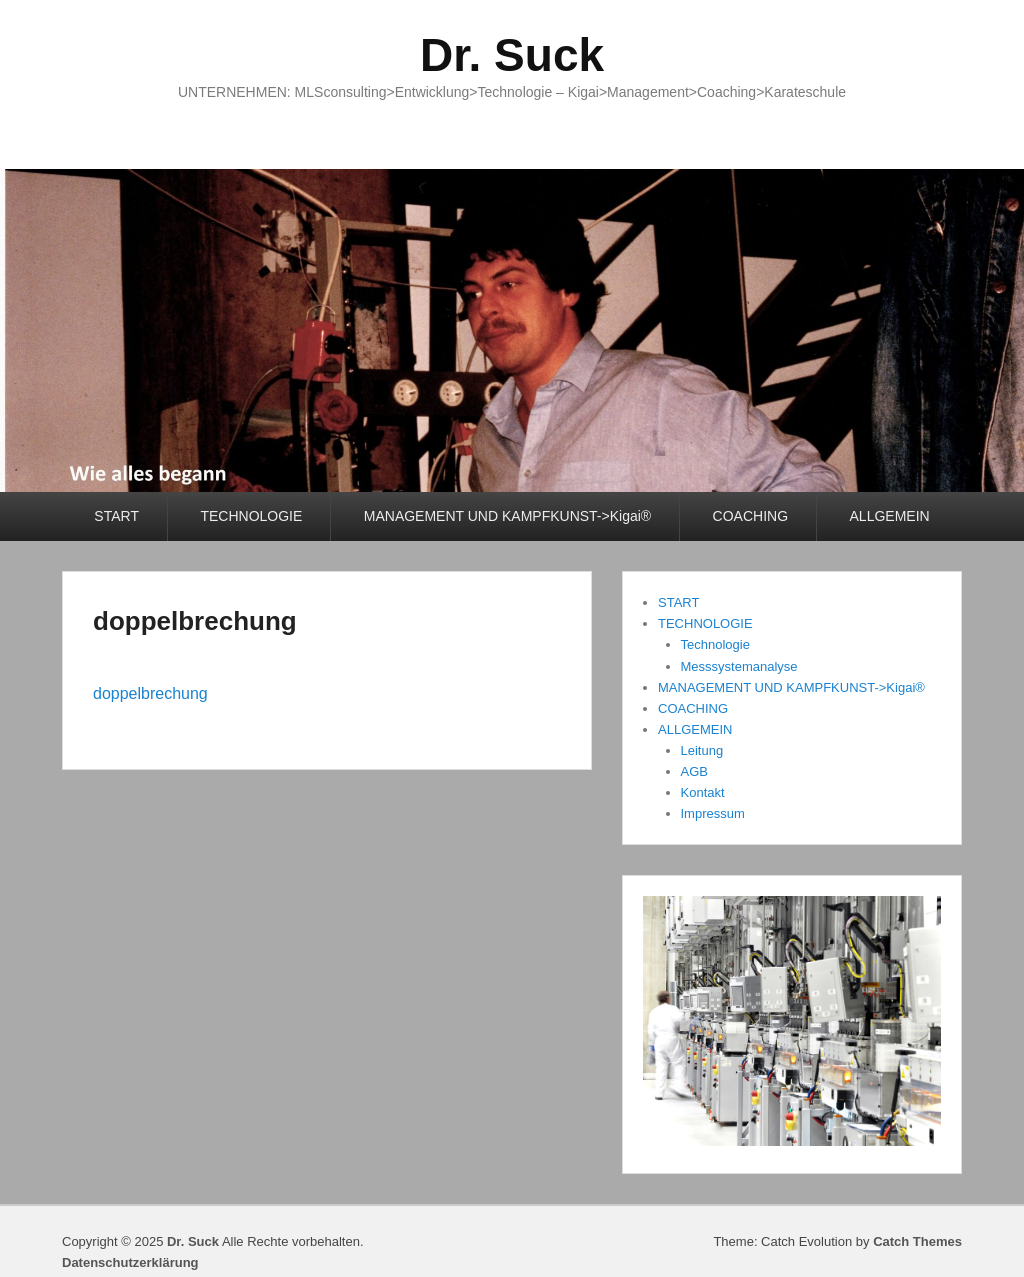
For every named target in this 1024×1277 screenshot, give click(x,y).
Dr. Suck (512, 55)
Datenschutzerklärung (130, 1262)
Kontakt (703, 792)
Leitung (702, 750)
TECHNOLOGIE (251, 516)
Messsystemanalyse (739, 666)
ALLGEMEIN (890, 516)
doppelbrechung (195, 621)
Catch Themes (917, 1241)
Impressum (713, 813)
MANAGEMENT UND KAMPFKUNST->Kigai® (507, 516)
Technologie (715, 644)
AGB (694, 771)
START (116, 516)
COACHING (750, 516)
